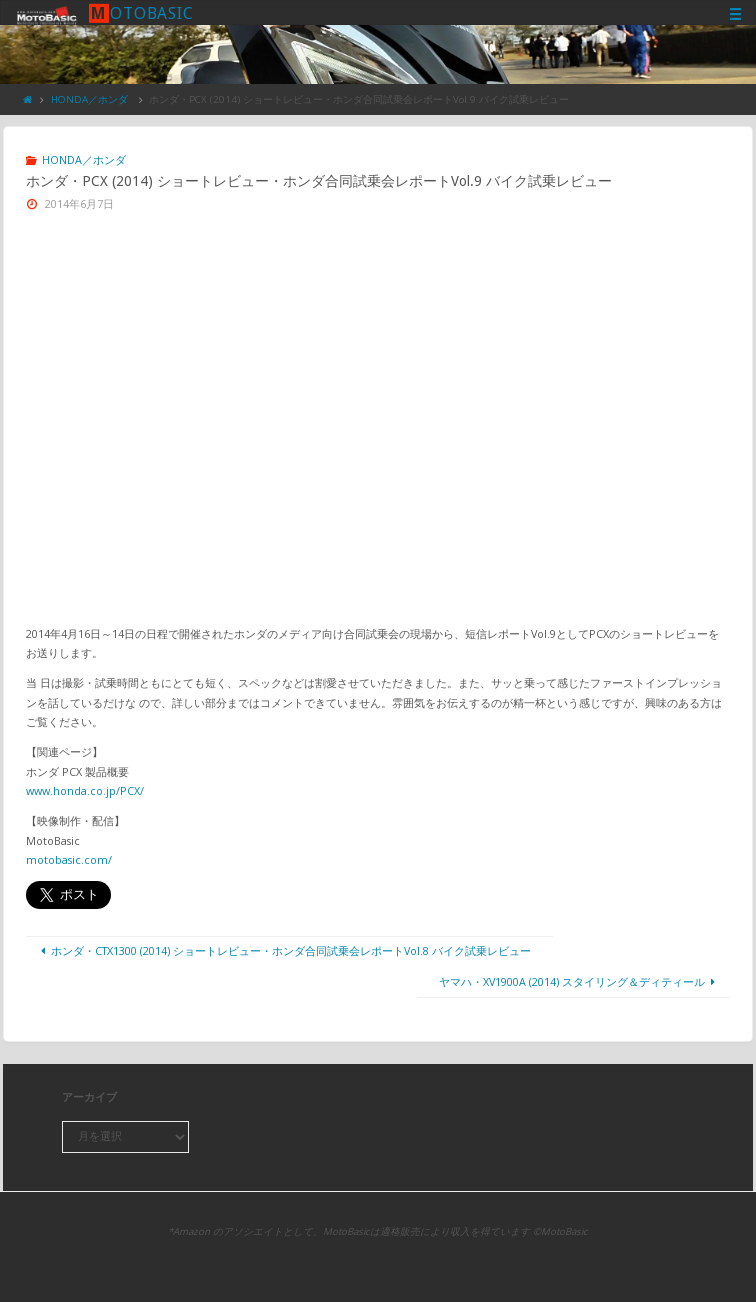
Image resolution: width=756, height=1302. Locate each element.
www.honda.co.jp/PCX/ (85, 790)
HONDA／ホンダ (89, 99)
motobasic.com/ (69, 859)
